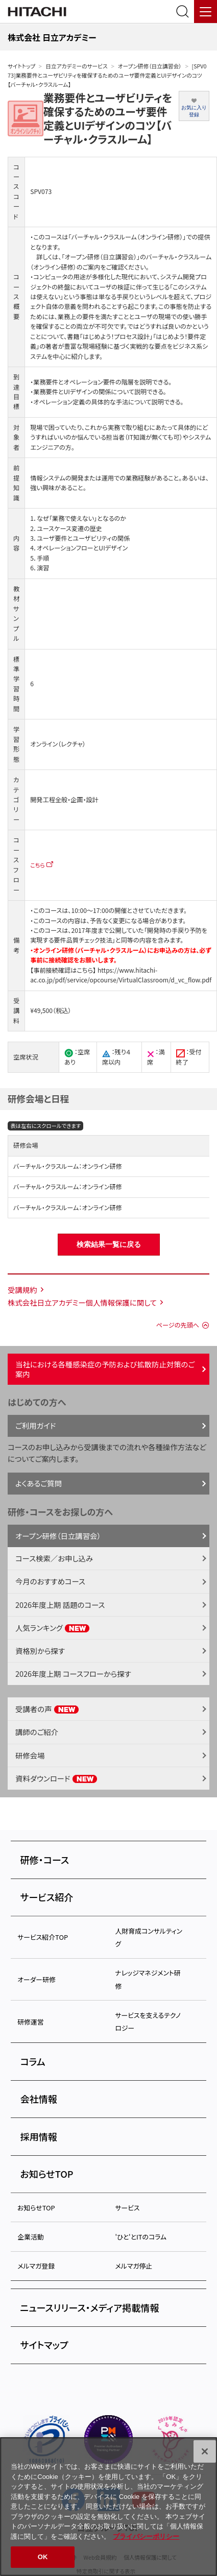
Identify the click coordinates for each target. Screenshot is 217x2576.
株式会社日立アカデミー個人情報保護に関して (82, 1302)
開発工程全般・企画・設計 (64, 799)
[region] (108, 2506)
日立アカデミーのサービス (76, 66)
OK (43, 2557)
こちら (37, 865)
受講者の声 (47, 1708)
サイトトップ (21, 66)
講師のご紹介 (36, 1731)
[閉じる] (205, 2451)
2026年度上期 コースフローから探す (73, 1673)
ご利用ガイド (35, 1425)
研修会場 (30, 1755)
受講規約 (22, 1289)
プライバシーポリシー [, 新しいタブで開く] (146, 2536)
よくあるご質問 (38, 1483)
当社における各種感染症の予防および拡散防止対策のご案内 (105, 1369)
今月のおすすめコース (50, 1581)
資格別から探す (40, 1650)
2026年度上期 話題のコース (60, 1604)
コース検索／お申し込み (54, 1558)
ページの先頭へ (177, 1325)
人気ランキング (52, 1627)
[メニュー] (205, 11)
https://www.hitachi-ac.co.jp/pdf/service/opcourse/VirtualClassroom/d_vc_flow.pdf (120, 975)
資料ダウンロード (56, 1778)
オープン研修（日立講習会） (150, 66)
